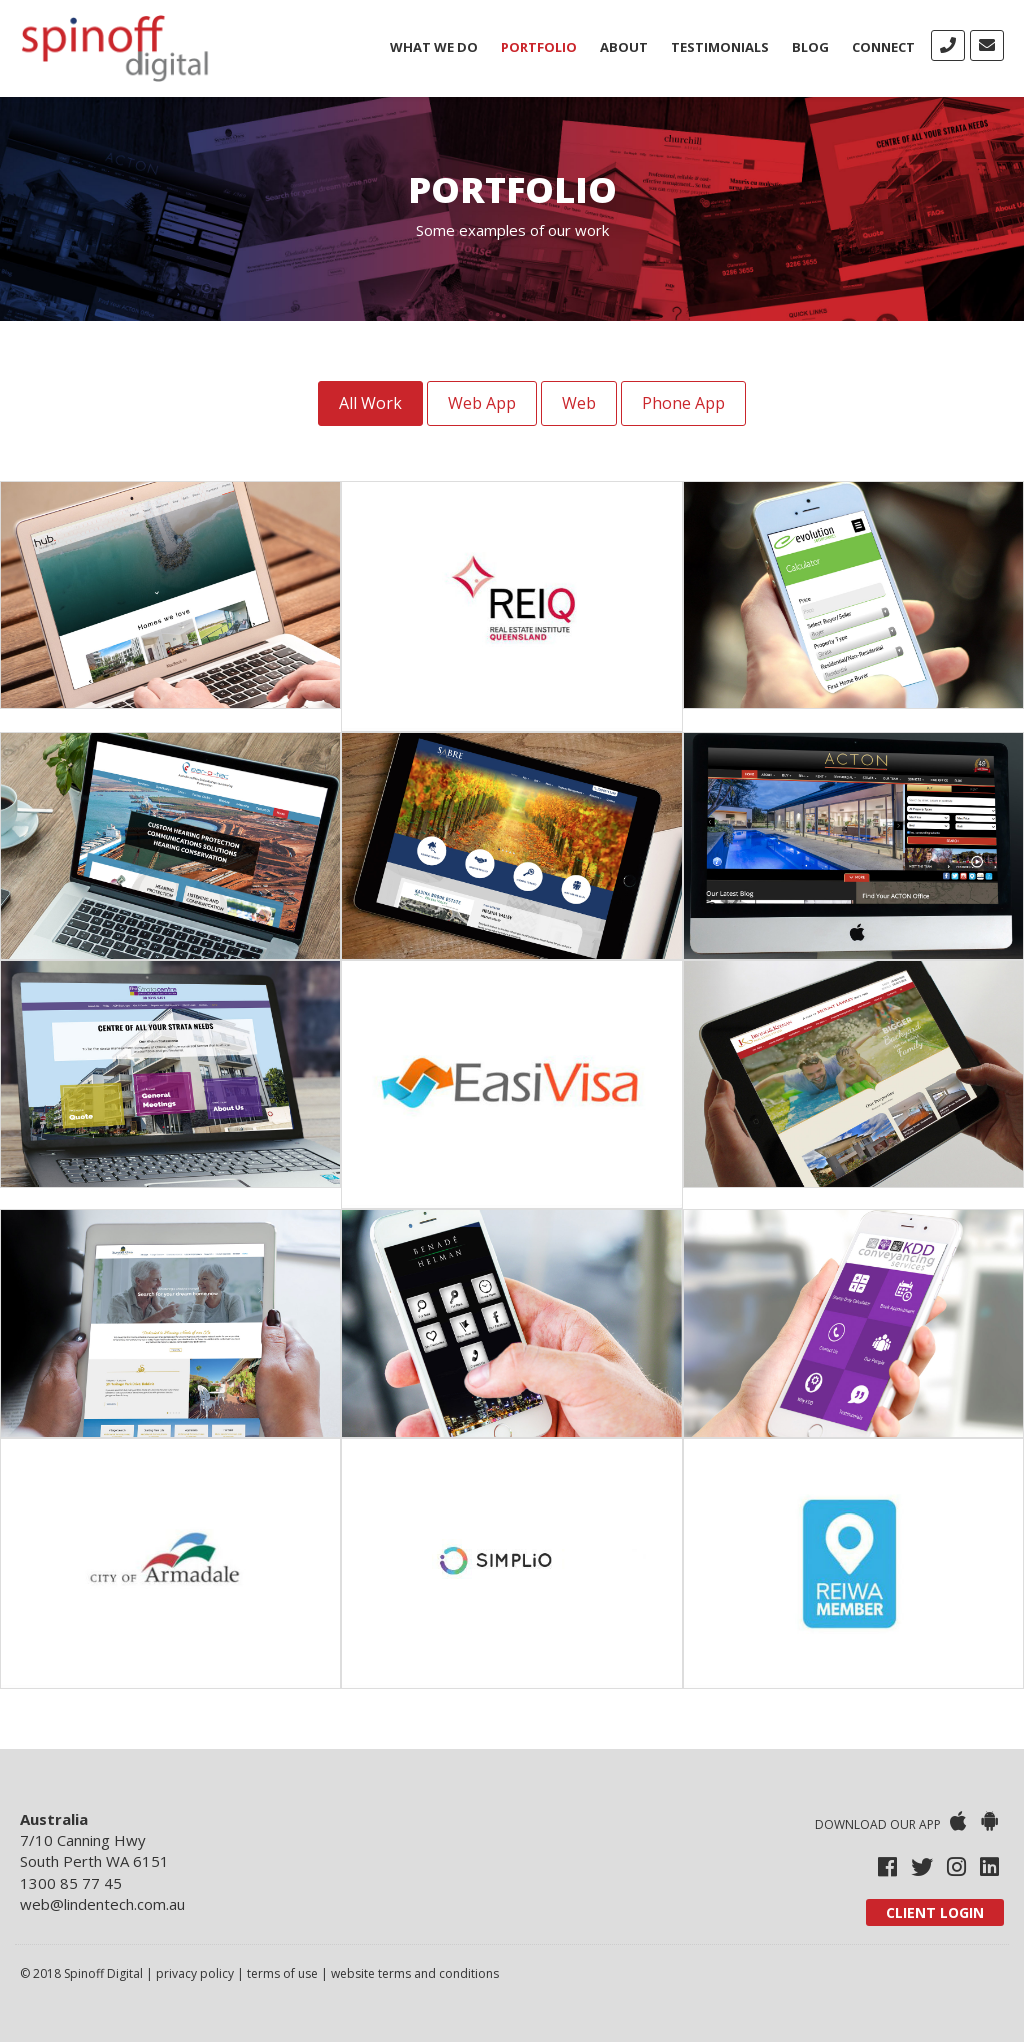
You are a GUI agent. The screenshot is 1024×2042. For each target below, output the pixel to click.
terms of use (282, 1973)
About (624, 47)
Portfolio (539, 47)
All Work (370, 403)
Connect (883, 47)
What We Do (434, 47)
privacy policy (195, 1973)
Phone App (683, 403)
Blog (810, 47)
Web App (482, 403)
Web (579, 403)
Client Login (935, 1912)
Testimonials (720, 47)
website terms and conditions (415, 1973)
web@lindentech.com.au (102, 1904)
